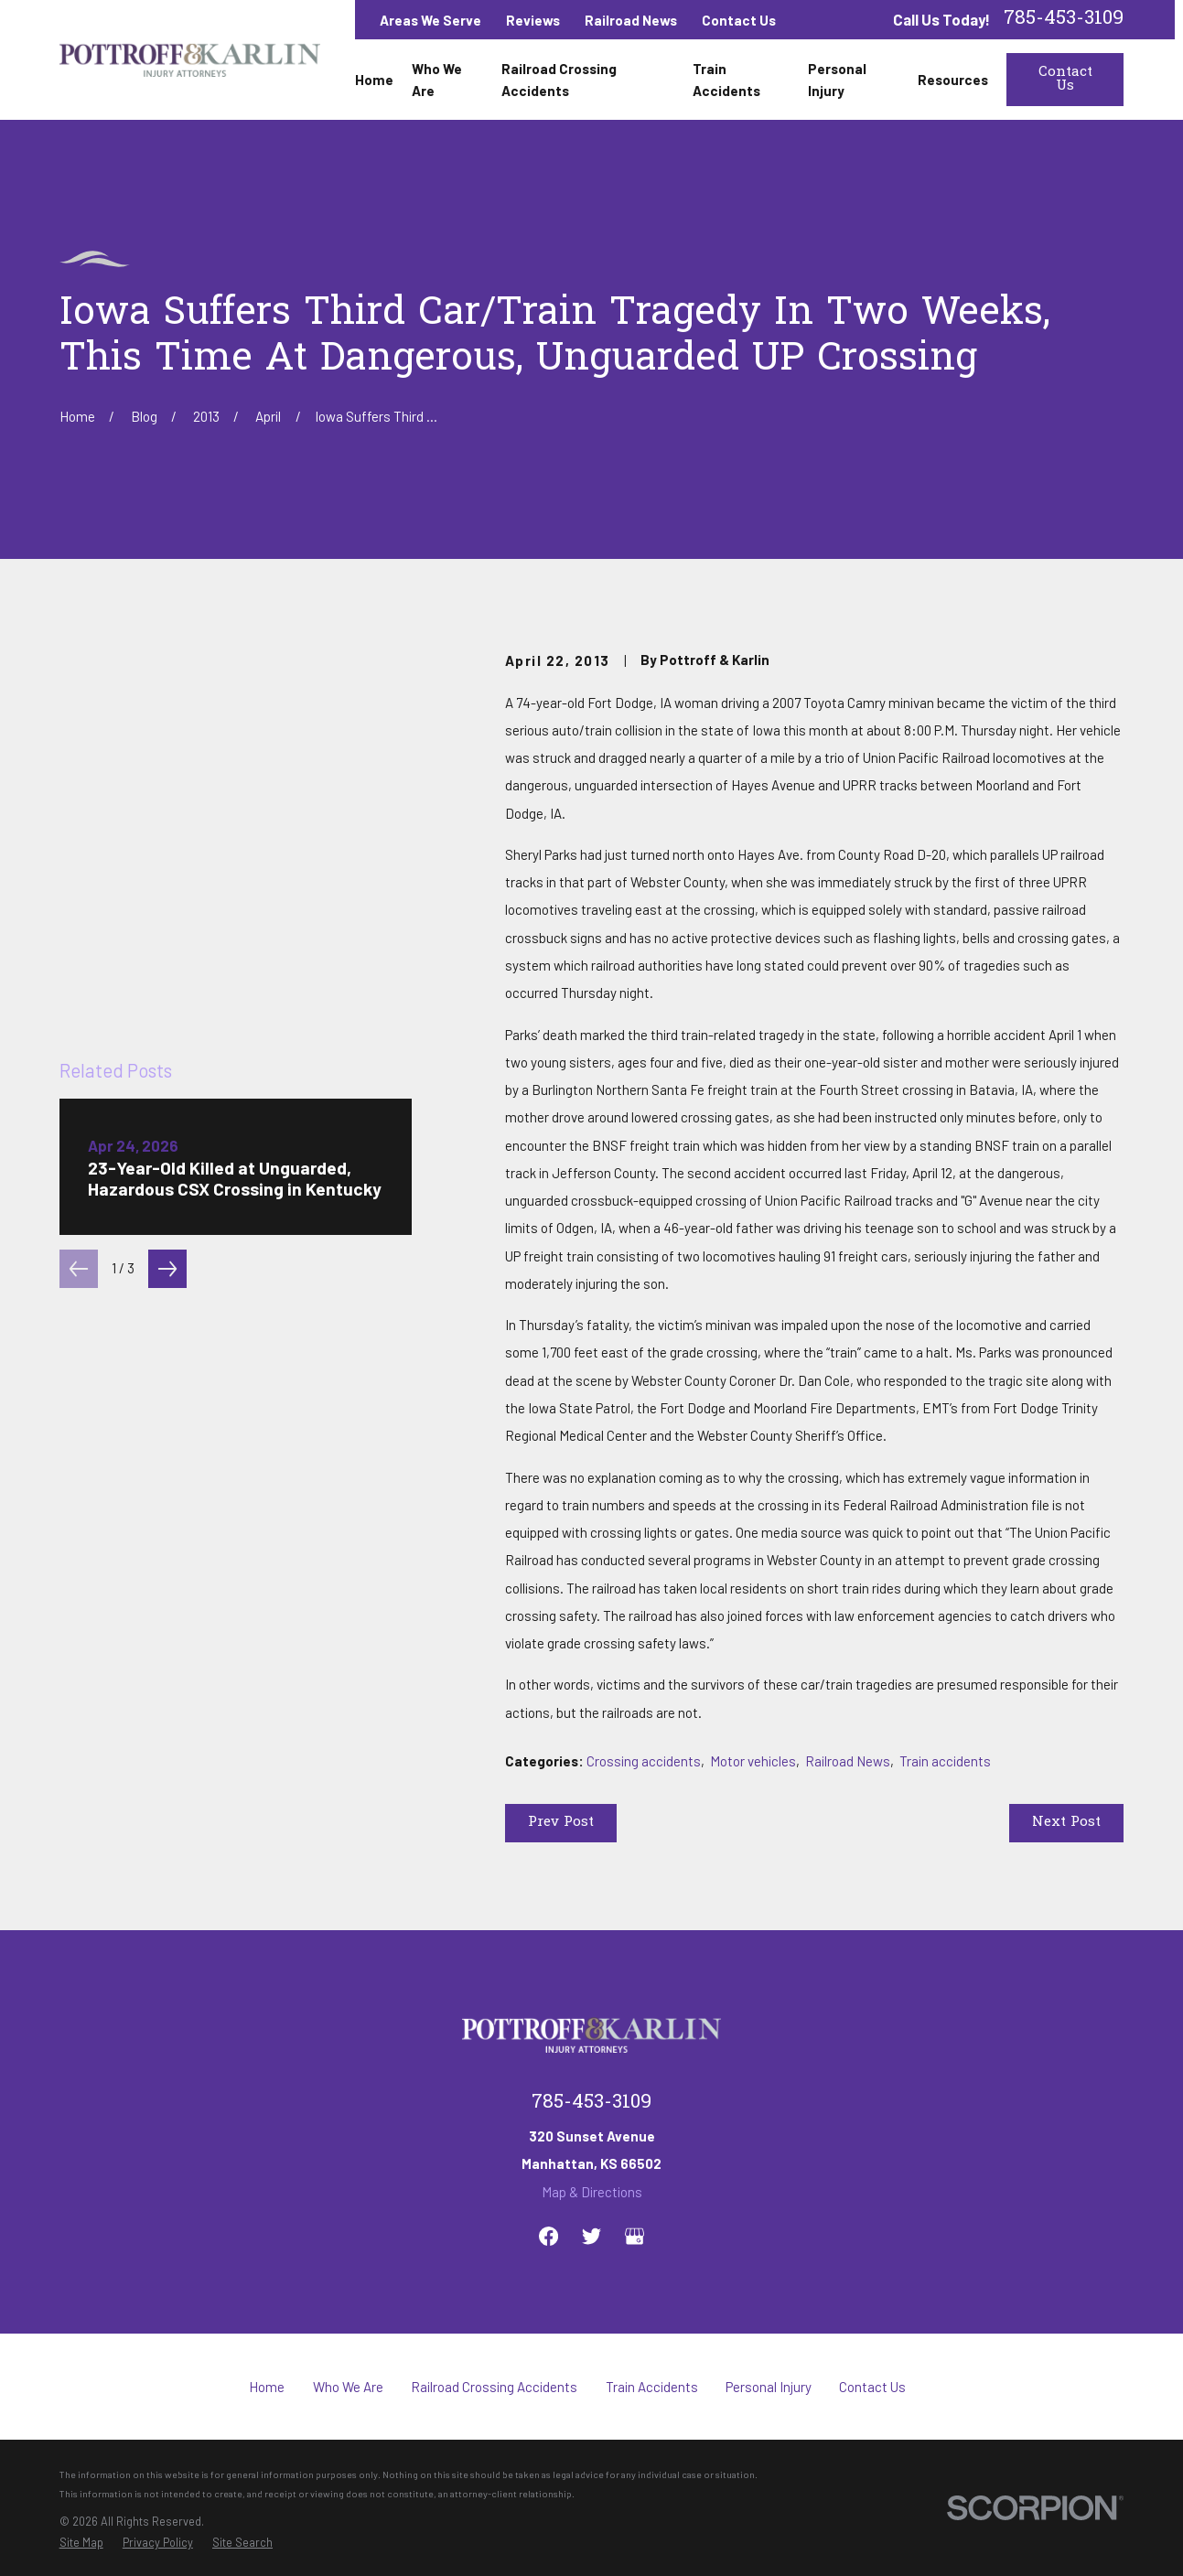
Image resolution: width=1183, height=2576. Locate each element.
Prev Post (561, 1822)
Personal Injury (769, 2386)
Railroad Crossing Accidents (494, 2386)
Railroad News (631, 20)
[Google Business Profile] (634, 2236)
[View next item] (167, 943)
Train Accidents (652, 2386)
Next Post (1066, 1822)
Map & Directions (592, 2192)
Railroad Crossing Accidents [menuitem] (559, 79)
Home (267, 2386)
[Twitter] (591, 2236)
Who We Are (348, 2386)
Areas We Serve (430, 20)
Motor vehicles (753, 1761)
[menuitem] (81, 2542)
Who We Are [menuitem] (437, 79)
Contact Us (739, 20)
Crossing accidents (643, 1761)
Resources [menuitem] (953, 79)
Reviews (533, 20)
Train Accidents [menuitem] (726, 79)
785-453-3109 (1064, 19)
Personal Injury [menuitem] (837, 79)
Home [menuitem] (374, 79)
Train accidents (945, 1761)
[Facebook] (548, 2236)
